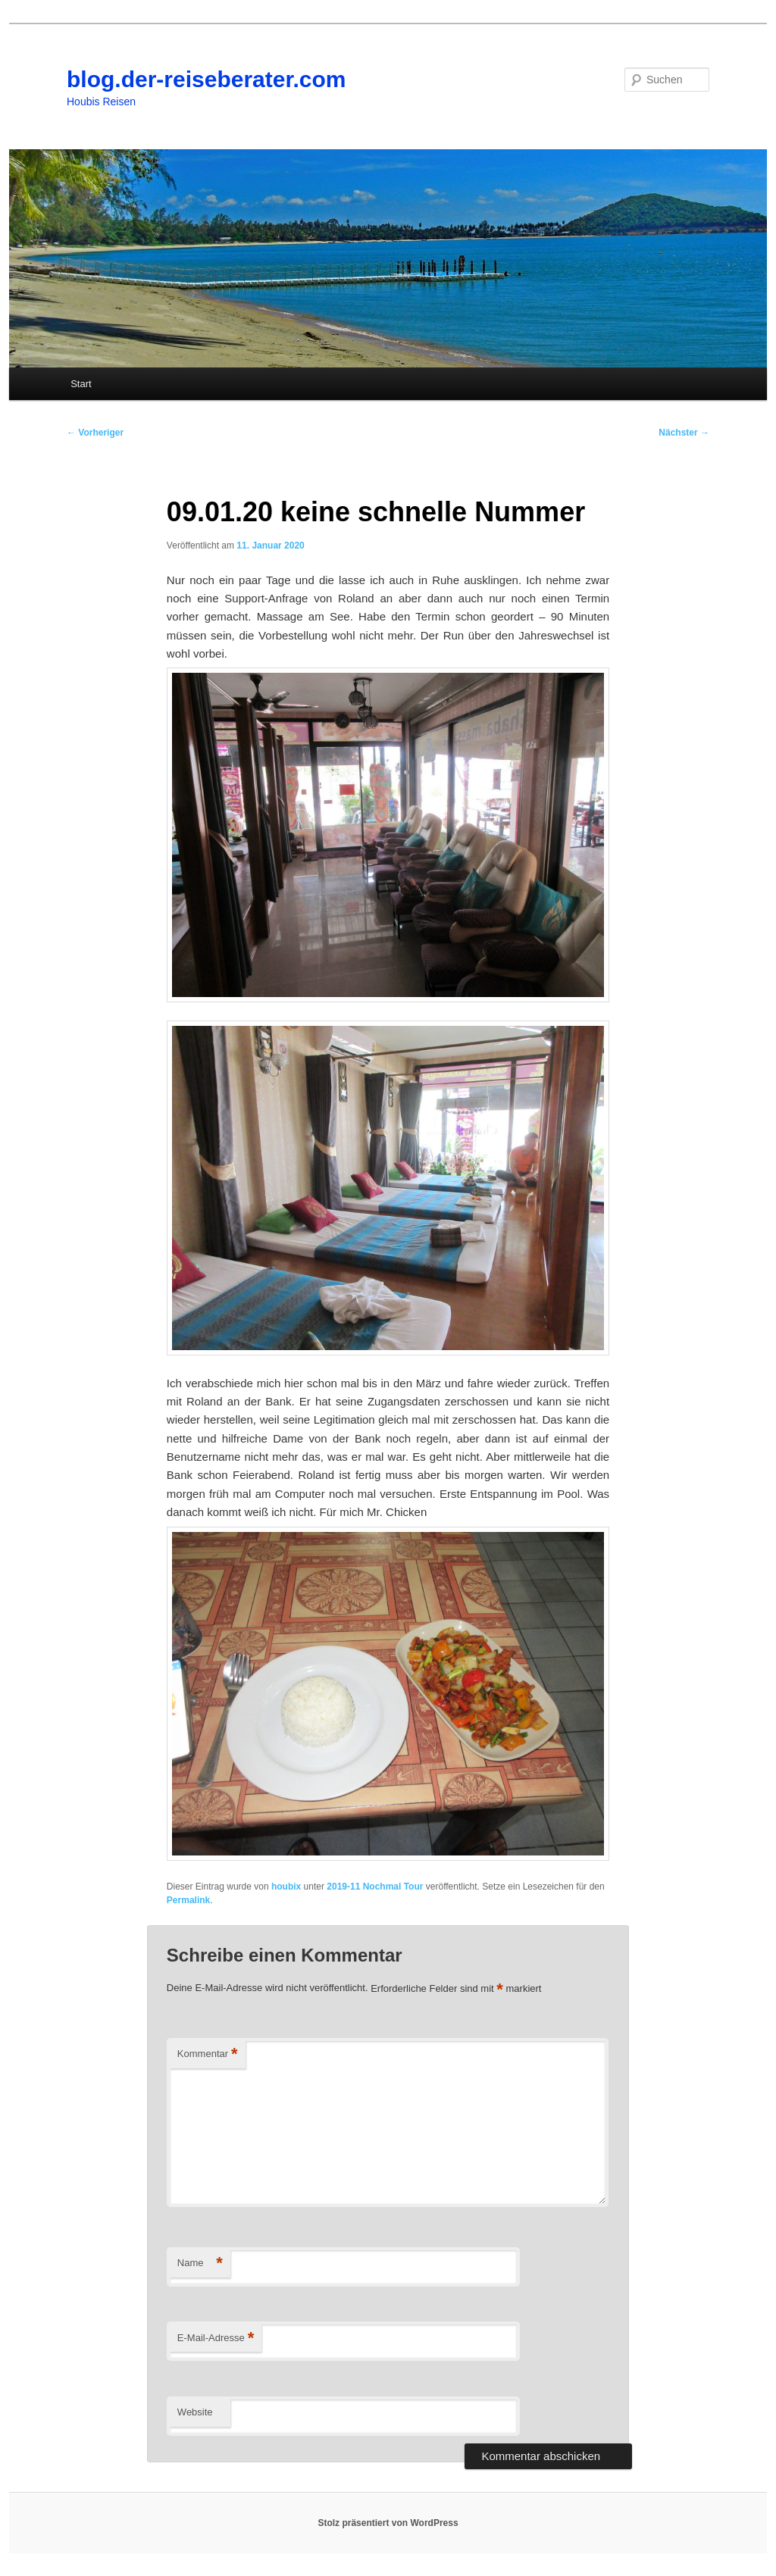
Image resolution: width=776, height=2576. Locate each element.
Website (195, 2412)
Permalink (188, 1900)
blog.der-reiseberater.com (206, 79)
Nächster (684, 432)
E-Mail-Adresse (215, 2338)
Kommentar (207, 2054)
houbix (286, 1886)
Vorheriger (95, 432)
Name (200, 2263)
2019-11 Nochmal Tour (375, 1886)
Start (80, 383)
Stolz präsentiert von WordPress (388, 2523)
